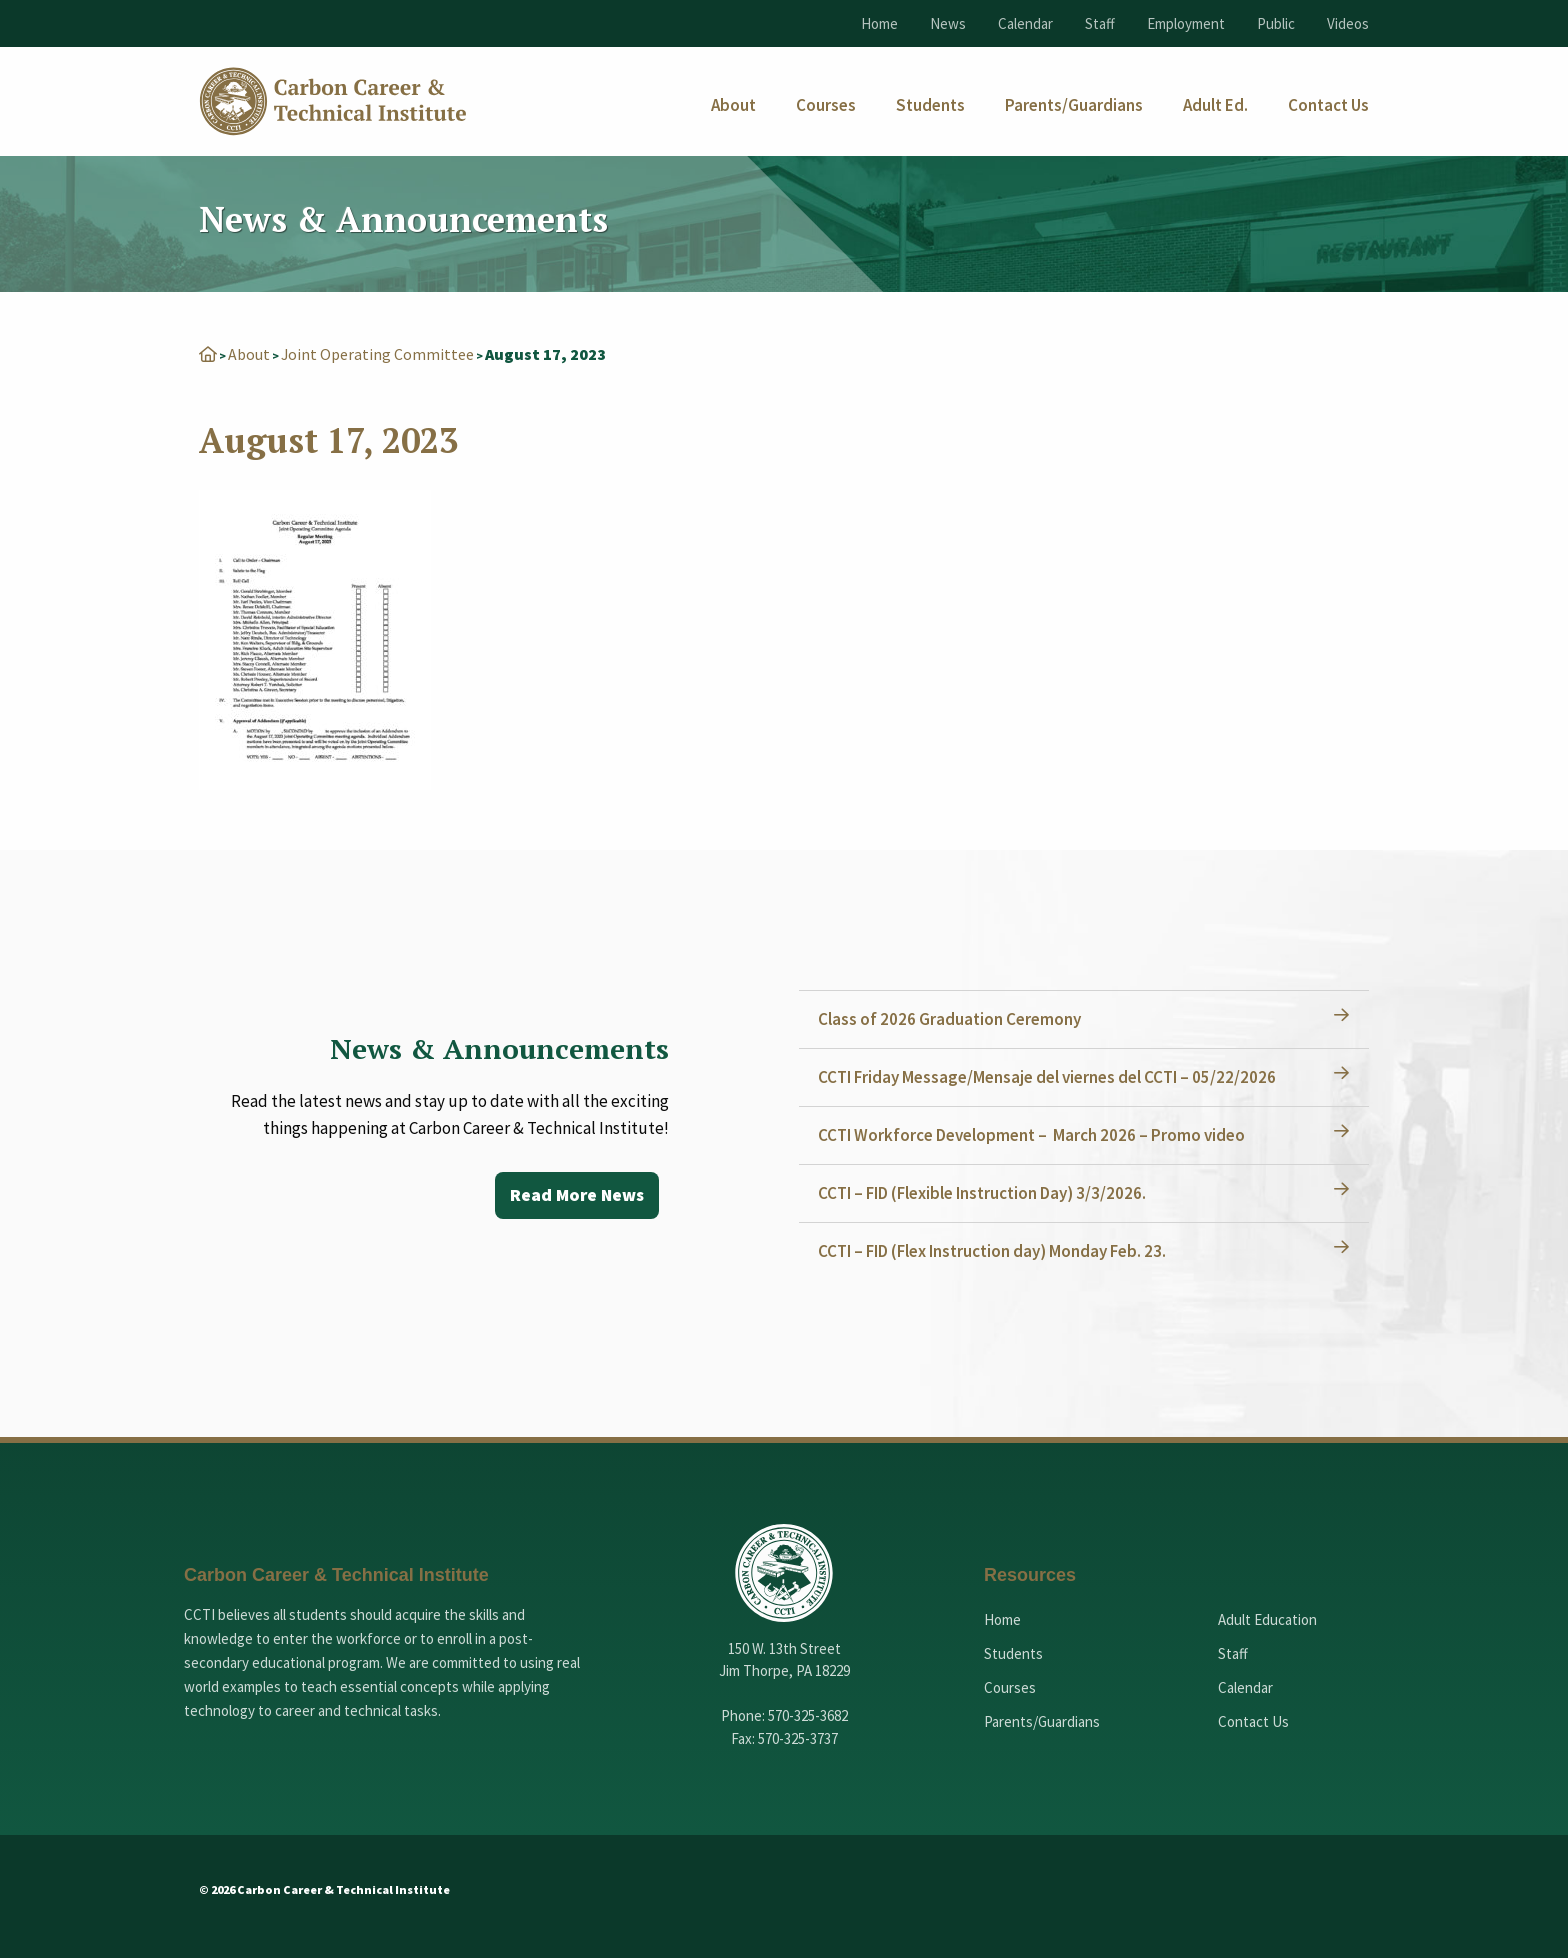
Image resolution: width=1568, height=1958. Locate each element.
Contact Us (1253, 1721)
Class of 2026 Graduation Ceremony (950, 1019)
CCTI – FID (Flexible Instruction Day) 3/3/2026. (983, 1193)
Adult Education (1267, 1619)
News (948, 23)
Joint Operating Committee (378, 354)
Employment (1186, 23)
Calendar (1025, 23)
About (249, 354)
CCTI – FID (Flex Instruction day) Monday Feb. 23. (993, 1251)
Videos (1348, 23)
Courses (1010, 1687)
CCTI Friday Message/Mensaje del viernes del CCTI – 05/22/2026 (1048, 1077)
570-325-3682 (808, 1715)
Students (1013, 1653)
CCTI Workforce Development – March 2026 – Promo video (1032, 1135)
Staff (1100, 23)
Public (1276, 23)
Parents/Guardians (1042, 1721)
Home (879, 23)
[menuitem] (733, 105)
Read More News (575, 1195)
